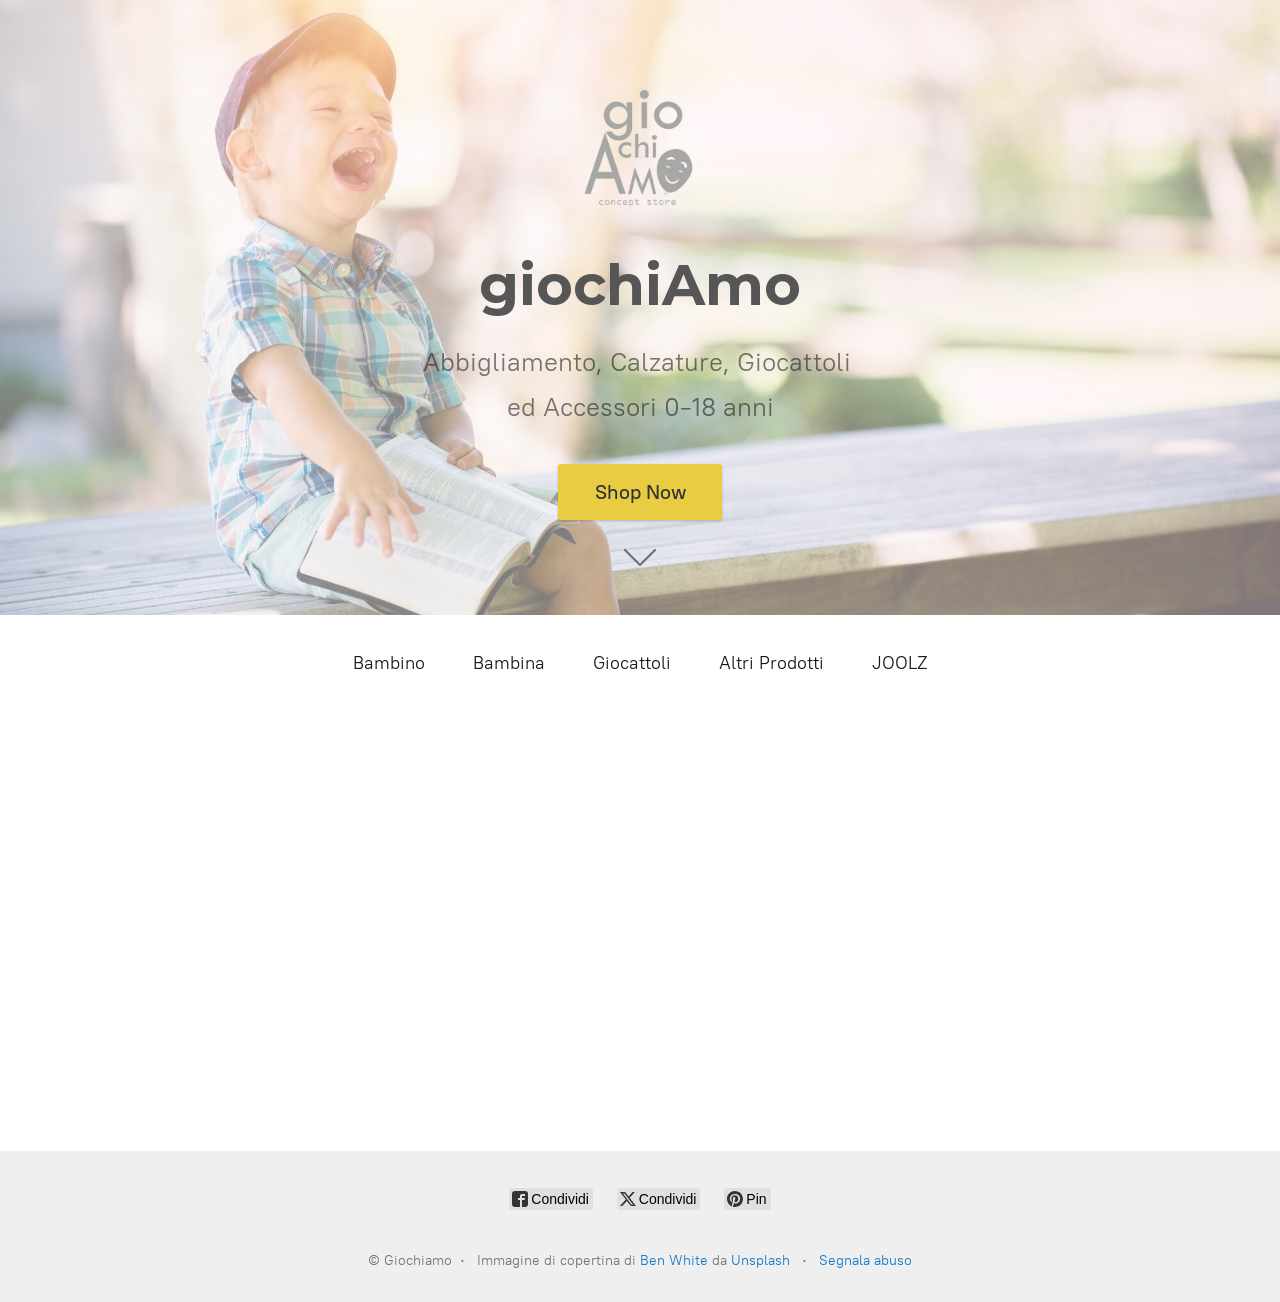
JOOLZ (900, 663)
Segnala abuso (865, 1260)
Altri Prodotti (771, 663)
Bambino (389, 663)
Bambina (509, 663)
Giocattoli (632, 663)
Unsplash (760, 1260)
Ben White (674, 1260)
